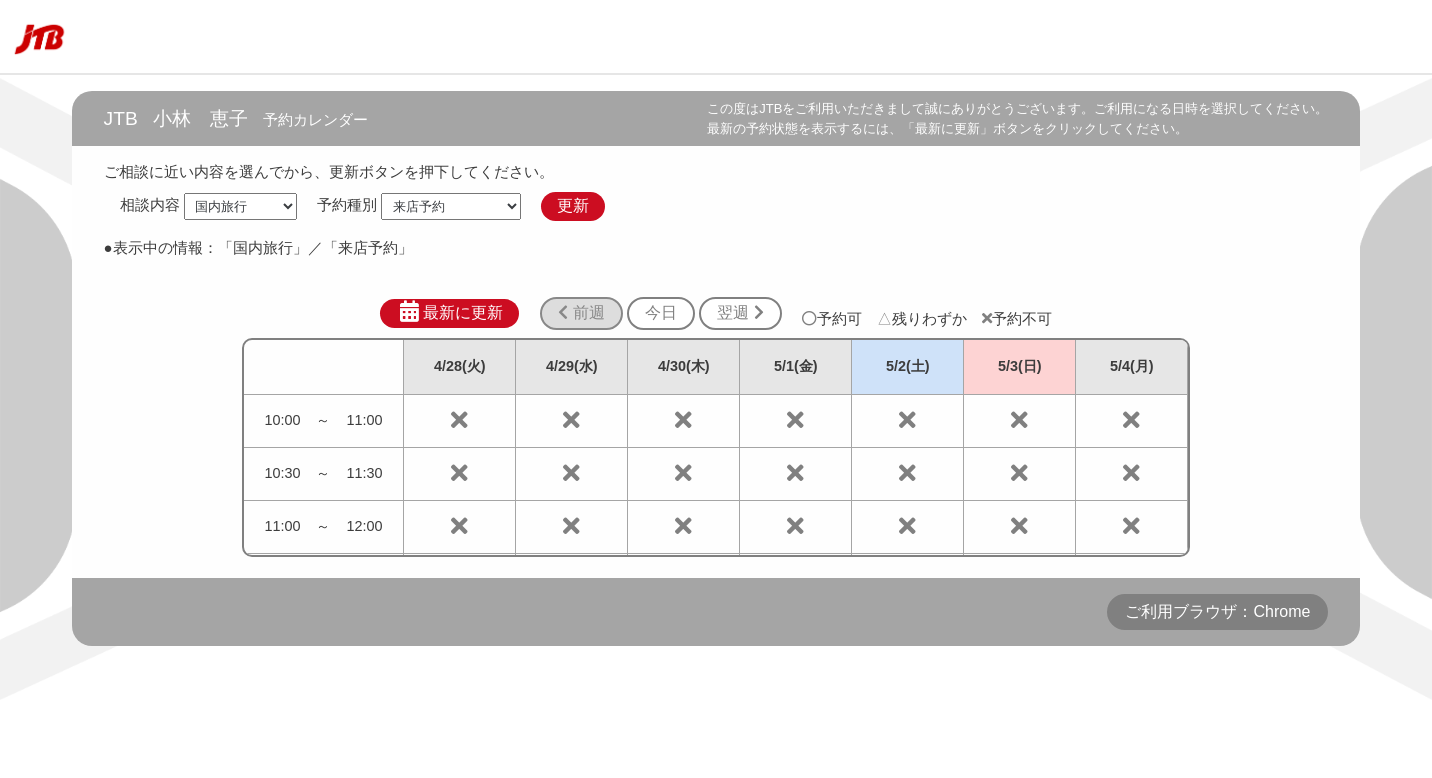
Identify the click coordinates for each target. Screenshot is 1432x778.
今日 (661, 312)
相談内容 (150, 205)
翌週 (740, 312)
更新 (573, 205)
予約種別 (347, 205)
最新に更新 (449, 312)
